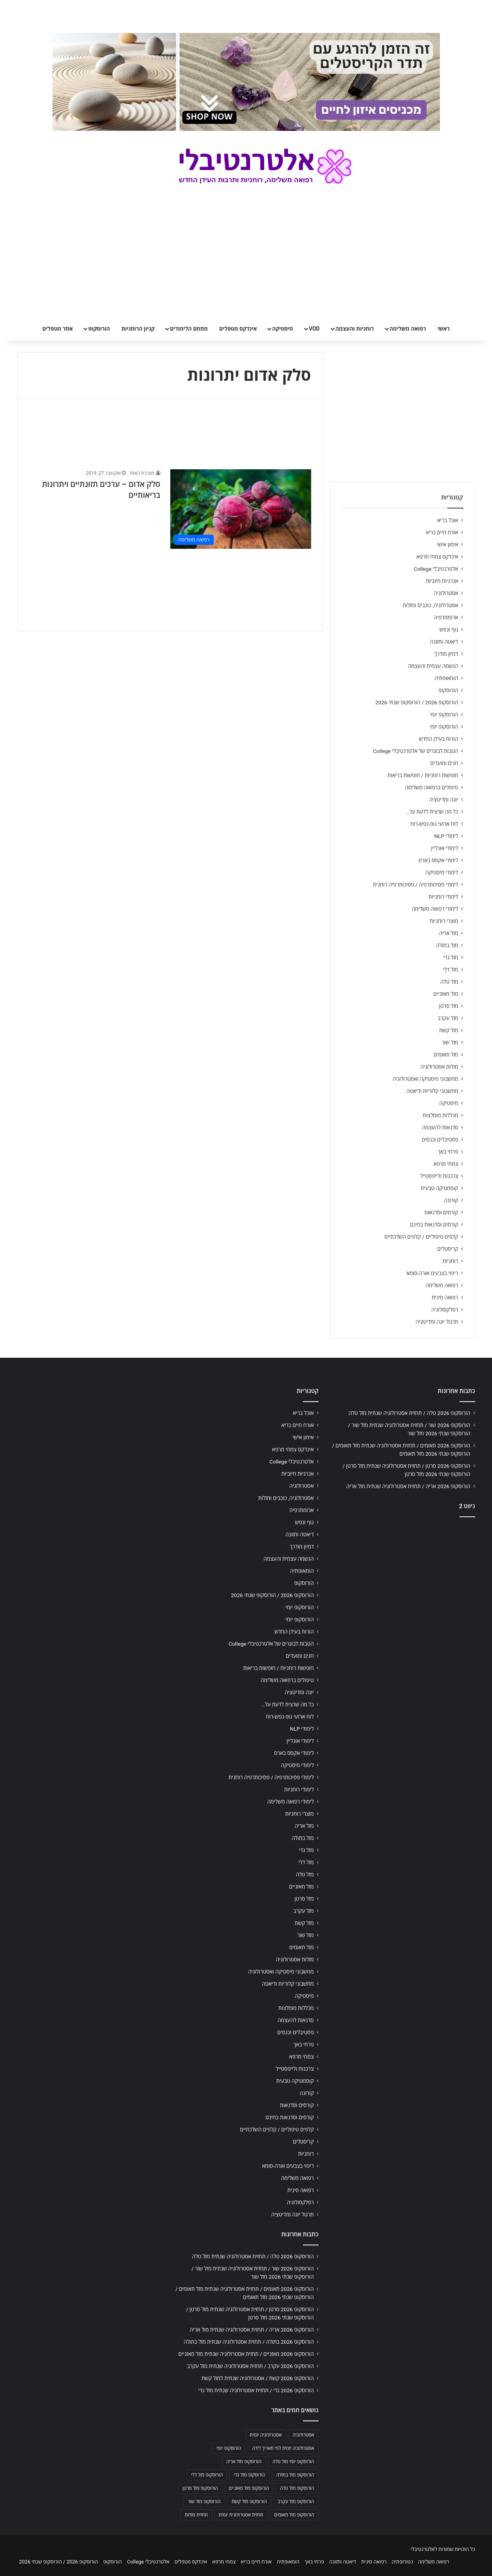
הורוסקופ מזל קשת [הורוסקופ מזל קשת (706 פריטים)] (249, 2501)
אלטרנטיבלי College (436, 569)
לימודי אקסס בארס (438, 860)
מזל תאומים (446, 1054)
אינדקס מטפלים (238, 329)
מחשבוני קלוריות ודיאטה (432, 1091)
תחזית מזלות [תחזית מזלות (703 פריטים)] (196, 2515)
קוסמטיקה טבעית (439, 1188)
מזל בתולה (447, 945)
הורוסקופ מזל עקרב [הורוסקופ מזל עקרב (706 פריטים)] (296, 2501)
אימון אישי (447, 544)
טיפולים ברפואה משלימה (431, 787)
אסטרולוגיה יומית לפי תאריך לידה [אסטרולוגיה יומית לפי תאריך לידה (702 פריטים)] (283, 2448)
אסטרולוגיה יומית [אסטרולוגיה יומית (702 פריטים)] (266, 2435)
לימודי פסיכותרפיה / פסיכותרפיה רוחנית (415, 884)
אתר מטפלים (57, 329)
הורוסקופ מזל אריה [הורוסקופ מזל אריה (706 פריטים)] (243, 2461)
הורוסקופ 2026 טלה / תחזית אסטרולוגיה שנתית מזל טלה (409, 1413)
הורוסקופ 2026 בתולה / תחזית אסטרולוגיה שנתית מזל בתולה (249, 2342)
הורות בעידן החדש (438, 739)
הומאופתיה (446, 678)
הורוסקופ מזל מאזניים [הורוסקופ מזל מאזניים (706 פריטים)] (249, 2488)
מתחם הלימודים (189, 329)
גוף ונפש (449, 629)
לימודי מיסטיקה (441, 872)
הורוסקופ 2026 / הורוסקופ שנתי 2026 (416, 702)
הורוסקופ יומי (444, 714)
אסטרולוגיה (446, 593)
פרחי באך (448, 1152)
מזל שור (450, 1042)
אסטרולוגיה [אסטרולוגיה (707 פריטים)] (303, 2435)
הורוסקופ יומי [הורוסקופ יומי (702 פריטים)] (228, 2448)
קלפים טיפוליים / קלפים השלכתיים (421, 1237)
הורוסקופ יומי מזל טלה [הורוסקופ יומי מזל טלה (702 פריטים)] (293, 2461)
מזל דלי (450, 969)
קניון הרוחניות (138, 329)
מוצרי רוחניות (443, 921)
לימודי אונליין (444, 848)
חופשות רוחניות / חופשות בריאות (422, 775)
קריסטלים (447, 1249)
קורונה (451, 1200)
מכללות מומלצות (440, 1115)
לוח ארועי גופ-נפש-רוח (434, 824)
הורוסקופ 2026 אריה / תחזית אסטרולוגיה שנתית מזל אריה (408, 1486)
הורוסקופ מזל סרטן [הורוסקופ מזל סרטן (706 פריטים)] (200, 2488)
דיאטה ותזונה (444, 642)
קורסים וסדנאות (441, 1212)
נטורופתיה (402, 2562)
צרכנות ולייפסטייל (439, 1176)
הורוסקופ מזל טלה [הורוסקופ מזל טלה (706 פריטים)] (297, 2488)
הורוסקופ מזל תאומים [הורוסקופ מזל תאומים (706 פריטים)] (294, 2515)
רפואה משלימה (407, 329)
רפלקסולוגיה (444, 1309)
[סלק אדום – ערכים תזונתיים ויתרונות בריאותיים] (240, 509)
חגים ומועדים (444, 763)
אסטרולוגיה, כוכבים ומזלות (430, 605)
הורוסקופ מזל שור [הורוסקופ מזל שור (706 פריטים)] (204, 2501)
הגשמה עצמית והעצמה (433, 666)
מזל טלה (449, 982)
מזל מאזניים (445, 994)
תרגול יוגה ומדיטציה (437, 1322)
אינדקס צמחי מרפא (437, 557)
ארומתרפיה (446, 617)
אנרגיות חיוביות (442, 581)
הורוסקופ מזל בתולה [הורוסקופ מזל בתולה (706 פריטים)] (295, 2475)
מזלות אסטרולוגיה (439, 1067)
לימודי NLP (446, 836)
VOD (314, 329)
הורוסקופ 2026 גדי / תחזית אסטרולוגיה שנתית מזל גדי (256, 2390)
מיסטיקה (282, 329)
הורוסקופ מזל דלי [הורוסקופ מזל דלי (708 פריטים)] (207, 2475)
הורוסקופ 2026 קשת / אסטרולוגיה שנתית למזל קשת (258, 2378)
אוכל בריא (447, 520)
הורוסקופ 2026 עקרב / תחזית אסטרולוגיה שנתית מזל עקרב (250, 2366)
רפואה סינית (445, 1297)
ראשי (443, 329)
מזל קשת (448, 1030)
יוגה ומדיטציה (443, 799)
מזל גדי (450, 957)
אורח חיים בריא (442, 532)
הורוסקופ (99, 329)
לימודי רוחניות (443, 897)
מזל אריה (448, 933)
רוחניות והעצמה (354, 329)
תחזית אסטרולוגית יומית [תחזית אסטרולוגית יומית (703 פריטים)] (241, 2515)
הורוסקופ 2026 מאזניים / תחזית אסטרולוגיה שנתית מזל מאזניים (246, 2354)
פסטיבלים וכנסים (440, 1139)
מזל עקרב (448, 1018)
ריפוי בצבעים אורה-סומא (432, 1273)
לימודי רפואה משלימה (435, 909)
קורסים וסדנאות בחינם (434, 1224)
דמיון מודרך (446, 654)
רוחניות (450, 1261)
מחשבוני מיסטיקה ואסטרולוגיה (425, 1079)
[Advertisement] (402, 1584)
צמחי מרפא (446, 1164)
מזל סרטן (448, 1006)
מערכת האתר (141, 473)
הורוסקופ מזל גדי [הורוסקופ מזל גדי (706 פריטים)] (249, 2475)
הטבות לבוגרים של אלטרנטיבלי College (415, 751)
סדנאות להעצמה (440, 1127)
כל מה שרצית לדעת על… (432, 812)
